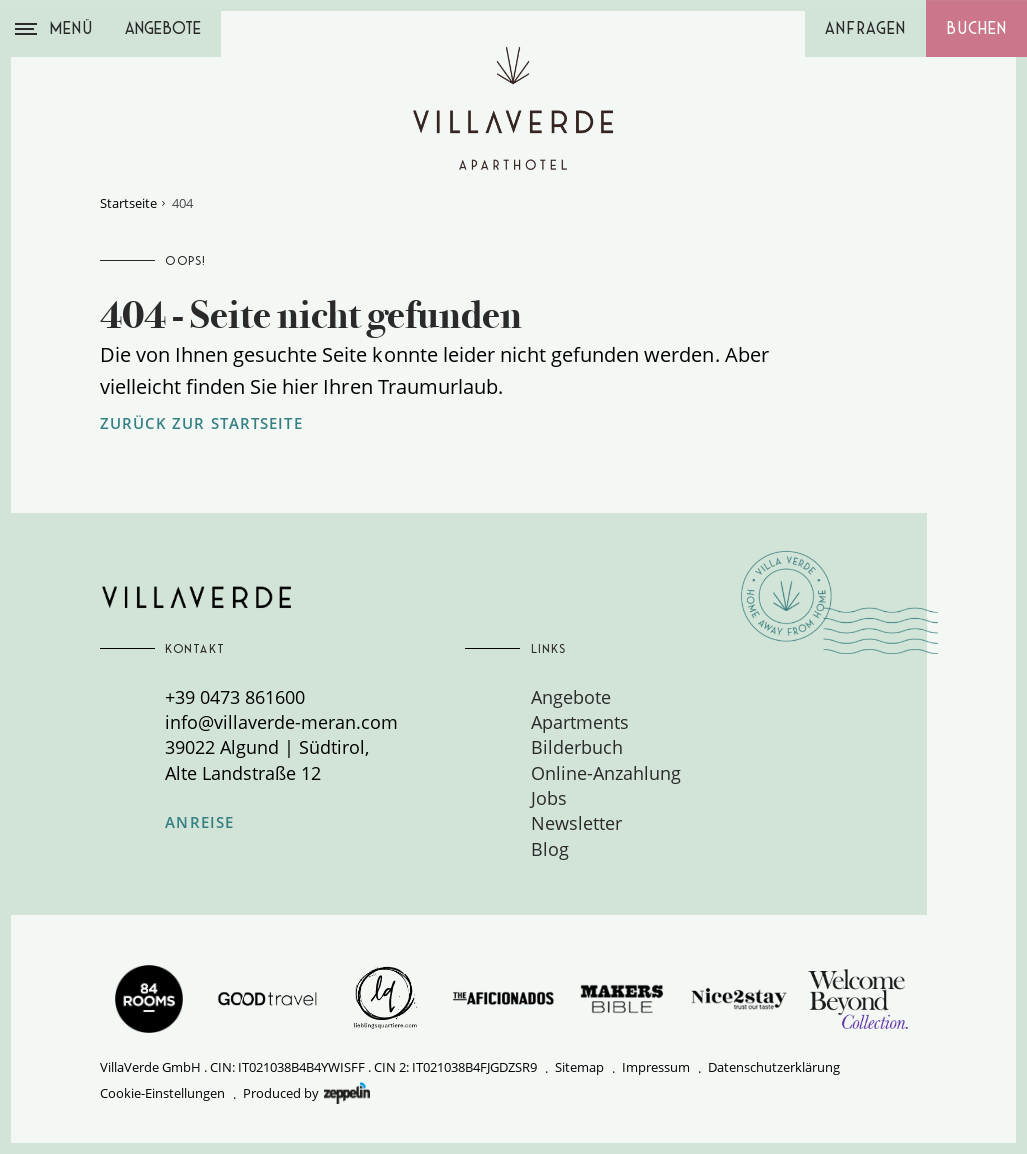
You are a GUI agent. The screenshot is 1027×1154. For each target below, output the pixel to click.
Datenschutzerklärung (774, 1067)
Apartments (580, 722)
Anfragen (865, 28)
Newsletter (576, 823)
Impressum (656, 1067)
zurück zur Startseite (201, 423)
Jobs (549, 798)
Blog (550, 849)
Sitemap (579, 1067)
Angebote (163, 28)
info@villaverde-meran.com (281, 722)
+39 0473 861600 (235, 697)
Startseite (128, 203)
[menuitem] (680, 697)
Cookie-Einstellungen (162, 1093)
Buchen (976, 28)
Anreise (199, 822)
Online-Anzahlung (606, 773)
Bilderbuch (577, 747)
